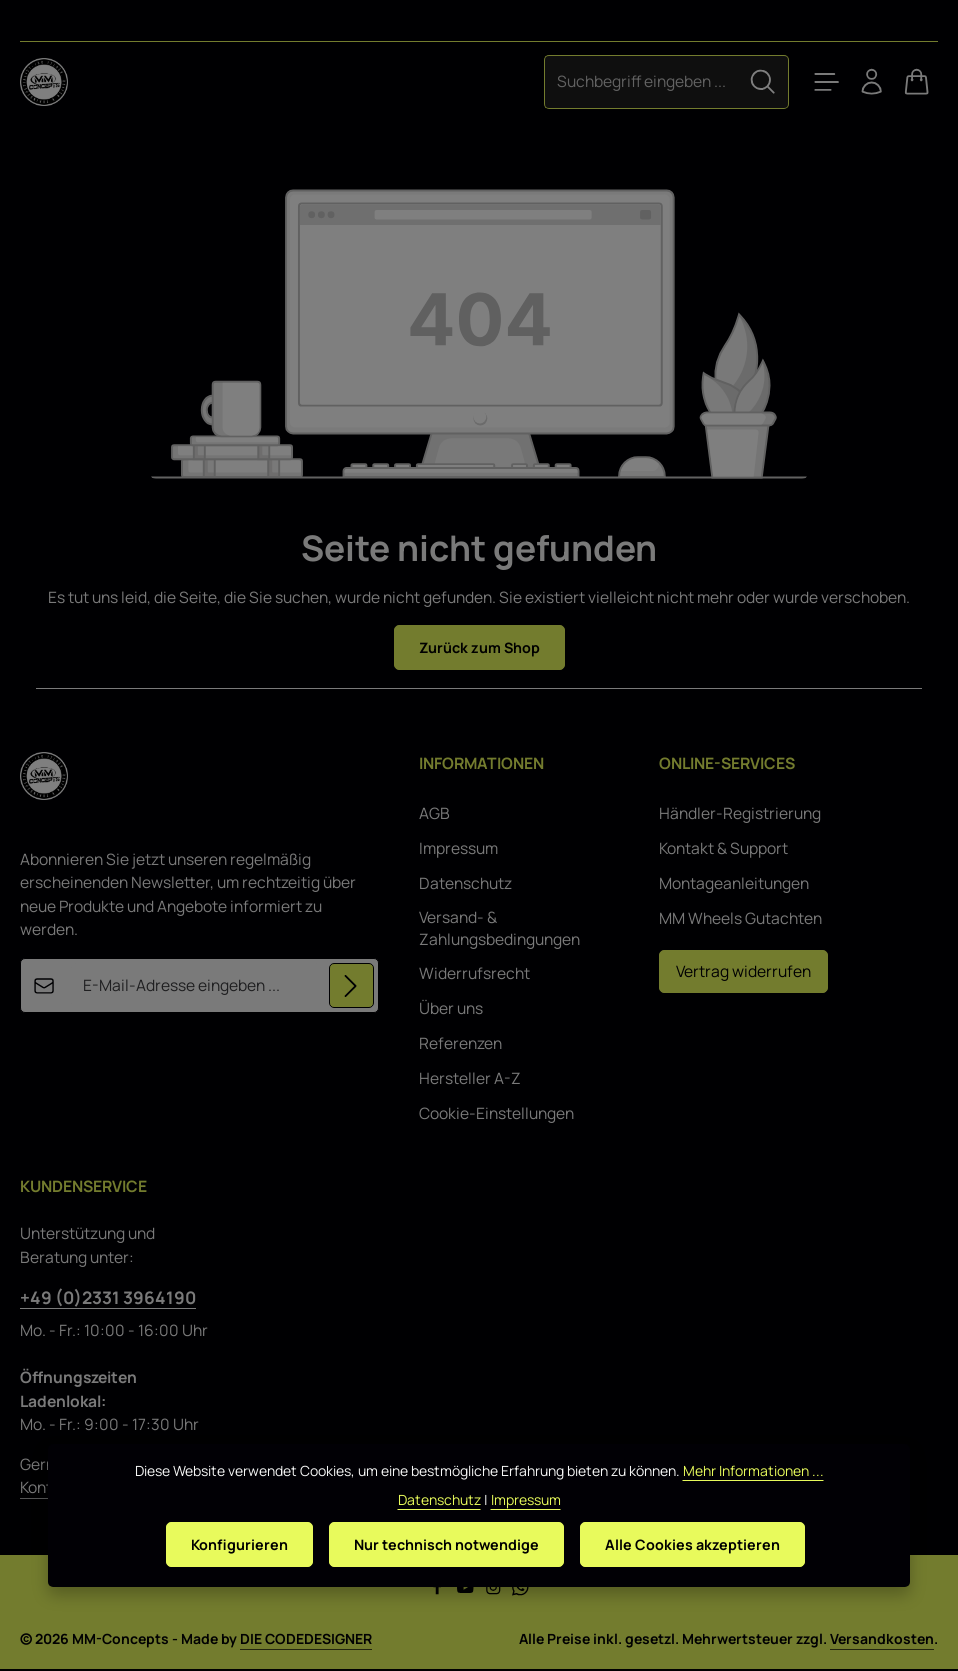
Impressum (458, 850)
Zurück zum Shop (479, 648)
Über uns (451, 1010)
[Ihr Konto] (862, 82)
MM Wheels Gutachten (740, 920)
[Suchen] (743, 81)
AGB (434, 815)
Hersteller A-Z (470, 1080)
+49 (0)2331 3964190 (108, 1299)
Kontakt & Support (723, 850)
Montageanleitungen (734, 885)
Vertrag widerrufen (743, 973)
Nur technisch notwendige (446, 1582)
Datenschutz (465, 885)
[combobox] (620, 81)
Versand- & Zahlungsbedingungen (499, 930)
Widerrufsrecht (474, 975)
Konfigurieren (228, 1582)
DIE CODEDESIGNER (306, 1640)
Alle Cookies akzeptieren (704, 1582)
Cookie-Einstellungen (496, 1115)
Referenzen (460, 1045)
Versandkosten (882, 1640)
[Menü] (810, 82)
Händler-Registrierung (740, 815)
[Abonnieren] (350, 988)
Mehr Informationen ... (753, 1507)
